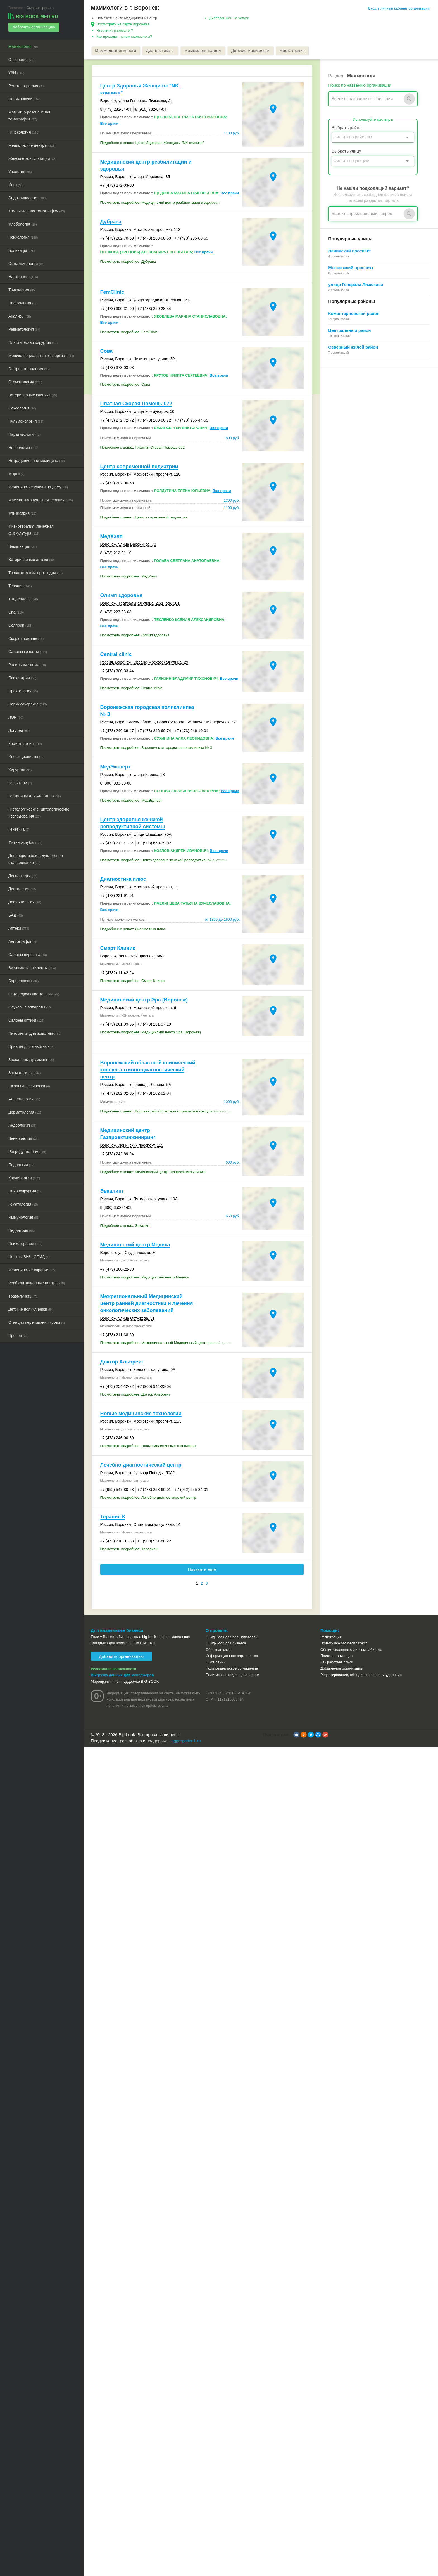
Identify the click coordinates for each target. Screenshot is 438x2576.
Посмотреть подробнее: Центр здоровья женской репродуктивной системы (163, 860)
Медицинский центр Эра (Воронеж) (144, 1000)
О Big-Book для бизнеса (226, 1643)
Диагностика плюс (123, 879)
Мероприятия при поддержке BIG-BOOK (125, 1682)
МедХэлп (111, 537)
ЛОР (15, 716)
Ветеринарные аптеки (31, 559)
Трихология (22, 289)
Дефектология (24, 901)
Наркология (23, 276)
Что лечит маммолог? (114, 30)
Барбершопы (23, 980)
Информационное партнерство (232, 1656)
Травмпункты (22, 1295)
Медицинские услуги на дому (38, 486)
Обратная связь (219, 1650)
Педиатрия (21, 1230)
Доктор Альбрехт (122, 1362)
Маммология (23, 46)
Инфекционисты (26, 756)
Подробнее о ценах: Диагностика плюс (133, 929)
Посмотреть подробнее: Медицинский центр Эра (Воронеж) (150, 1033)
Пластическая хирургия (33, 342)
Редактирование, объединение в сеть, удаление (361, 1675)
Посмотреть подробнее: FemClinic (129, 332)
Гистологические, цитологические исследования (38, 812)
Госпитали (20, 782)
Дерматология (25, 1111)
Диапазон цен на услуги (229, 18)
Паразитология (24, 434)
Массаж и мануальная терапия (40, 499)
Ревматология (24, 328)
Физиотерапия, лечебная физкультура (31, 529)
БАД (15, 914)
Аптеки (18, 927)
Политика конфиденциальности (232, 1675)
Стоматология (25, 381)
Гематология (23, 1203)
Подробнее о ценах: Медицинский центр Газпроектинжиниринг (153, 1172)
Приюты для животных (31, 1046)
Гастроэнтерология (29, 368)
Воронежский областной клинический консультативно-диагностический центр (147, 1070)
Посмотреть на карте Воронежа (123, 24)
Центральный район (349, 330)
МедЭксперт (115, 767)
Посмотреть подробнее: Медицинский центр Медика (144, 1277)
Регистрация (331, 1637)
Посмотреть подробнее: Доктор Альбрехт (135, 1395)
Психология (23, 237)
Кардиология (24, 1177)
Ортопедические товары (33, 993)
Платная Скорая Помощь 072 (136, 404)
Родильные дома (27, 664)
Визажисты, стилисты (32, 967)
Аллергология (24, 1098)
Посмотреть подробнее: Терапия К (129, 1549)
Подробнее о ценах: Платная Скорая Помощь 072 (142, 448)
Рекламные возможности (113, 1669)
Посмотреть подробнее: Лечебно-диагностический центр (148, 1498)
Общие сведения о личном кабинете (351, 1650)
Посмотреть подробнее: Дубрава (128, 262)
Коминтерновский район (353, 313)
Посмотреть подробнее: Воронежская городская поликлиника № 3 (156, 748)
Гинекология (23, 131)
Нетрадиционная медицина (36, 460)
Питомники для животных (34, 1033)
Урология (20, 171)
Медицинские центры (32, 145)
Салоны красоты (27, 651)
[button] (296, 1735)
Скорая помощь (26, 638)
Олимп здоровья (121, 596)
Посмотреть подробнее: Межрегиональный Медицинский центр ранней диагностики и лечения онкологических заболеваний (170, 1343)
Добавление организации (341, 1668)
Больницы (21, 250)
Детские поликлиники (31, 1308)
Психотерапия (25, 1243)
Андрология (22, 1125)
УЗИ (16, 72)
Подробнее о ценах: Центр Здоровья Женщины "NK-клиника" (152, 143)
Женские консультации (32, 158)
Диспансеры (22, 875)
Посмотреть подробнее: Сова (125, 385)
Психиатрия (22, 677)
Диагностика (162, 51)
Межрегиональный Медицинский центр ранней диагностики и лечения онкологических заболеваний (146, 1303)
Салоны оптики (26, 1019)
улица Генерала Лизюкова (355, 284)
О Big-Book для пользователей (232, 1637)
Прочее (18, 1335)
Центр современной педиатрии (139, 467)
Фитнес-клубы (25, 842)
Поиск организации (336, 1656)
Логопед (19, 730)
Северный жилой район (353, 347)
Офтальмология (26, 263)
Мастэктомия (298, 51)
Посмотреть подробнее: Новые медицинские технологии (148, 1446)
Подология (21, 1164)
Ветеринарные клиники (32, 394)
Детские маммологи (255, 51)
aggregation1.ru (186, 1741)
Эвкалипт (112, 1191)
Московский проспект (350, 268)
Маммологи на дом (206, 51)
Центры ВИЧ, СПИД (29, 1256)
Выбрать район (346, 128)
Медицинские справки (31, 1269)
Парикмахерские (27, 703)
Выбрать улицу (346, 151)
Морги (16, 473)
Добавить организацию (33, 27)
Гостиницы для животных (34, 795)
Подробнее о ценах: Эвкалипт (125, 1226)
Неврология (23, 447)
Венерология (23, 1138)
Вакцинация (22, 546)
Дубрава (111, 222)
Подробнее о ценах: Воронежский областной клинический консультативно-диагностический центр (170, 1112)
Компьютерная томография (36, 210)
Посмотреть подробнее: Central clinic (131, 688)
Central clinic (116, 655)
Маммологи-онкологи (116, 51)
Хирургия (20, 769)
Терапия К (112, 1517)
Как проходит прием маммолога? (124, 36)
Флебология (22, 223)
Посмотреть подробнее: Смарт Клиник (132, 981)
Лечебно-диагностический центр (141, 1465)
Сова (106, 351)
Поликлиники (24, 98)
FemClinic (112, 292)
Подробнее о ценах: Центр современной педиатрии (144, 518)
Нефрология (23, 302)
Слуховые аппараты (30, 1006)
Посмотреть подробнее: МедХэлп (128, 577)
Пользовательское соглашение (232, 1668)
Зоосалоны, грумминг (31, 1059)
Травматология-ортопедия (35, 572)
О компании (216, 1662)
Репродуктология (27, 1151)
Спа (16, 611)
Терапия (20, 585)
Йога (15, 184)
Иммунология (24, 1216)
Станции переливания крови (36, 1322)
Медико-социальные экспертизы (41, 355)
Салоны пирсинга (27, 954)
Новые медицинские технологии (141, 1414)
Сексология (22, 407)
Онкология (21, 59)
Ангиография (22, 941)
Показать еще (201, 1570)
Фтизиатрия (22, 512)
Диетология (22, 888)
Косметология (25, 743)
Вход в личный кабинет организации (399, 8)
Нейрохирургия (25, 1190)
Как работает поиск (336, 1662)
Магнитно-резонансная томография (29, 115)
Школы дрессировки (29, 1085)
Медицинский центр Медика (135, 1245)
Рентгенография (26, 85)
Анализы (19, 315)
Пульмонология (25, 420)
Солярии (20, 624)
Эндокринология (27, 197)
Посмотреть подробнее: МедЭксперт (131, 801)
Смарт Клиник (117, 948)
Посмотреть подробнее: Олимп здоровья (135, 636)
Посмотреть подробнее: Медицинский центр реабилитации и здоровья (160, 203)
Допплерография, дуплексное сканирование (35, 858)
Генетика (18, 829)
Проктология (23, 690)
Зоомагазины (24, 1072)
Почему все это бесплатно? (343, 1643)
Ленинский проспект (349, 251)
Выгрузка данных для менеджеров (122, 1675)
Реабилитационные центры (36, 1282)
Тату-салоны (23, 598)
